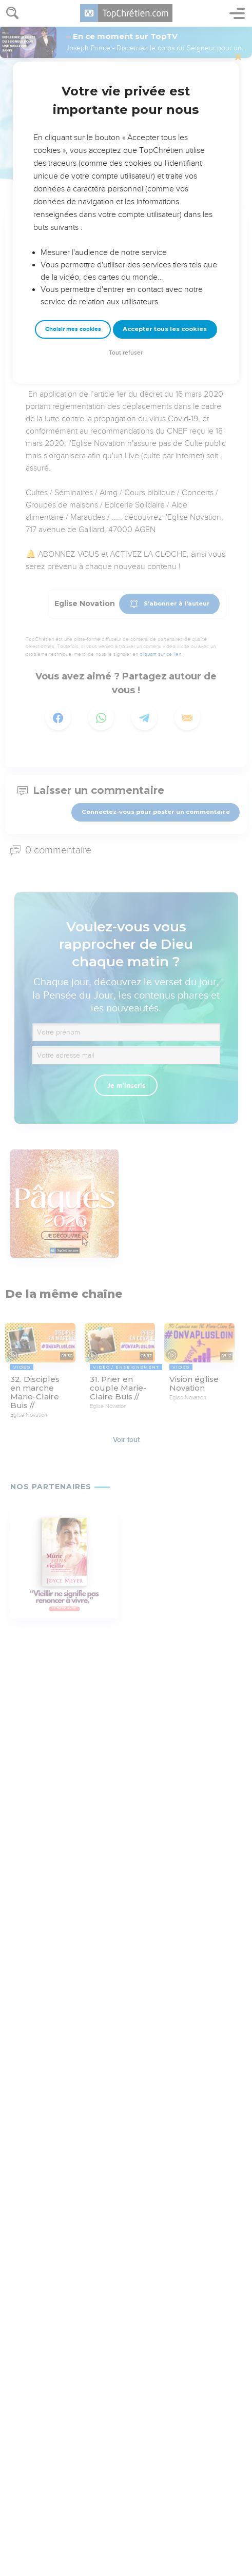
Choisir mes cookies (73, 329)
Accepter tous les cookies (165, 329)
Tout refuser (126, 352)
